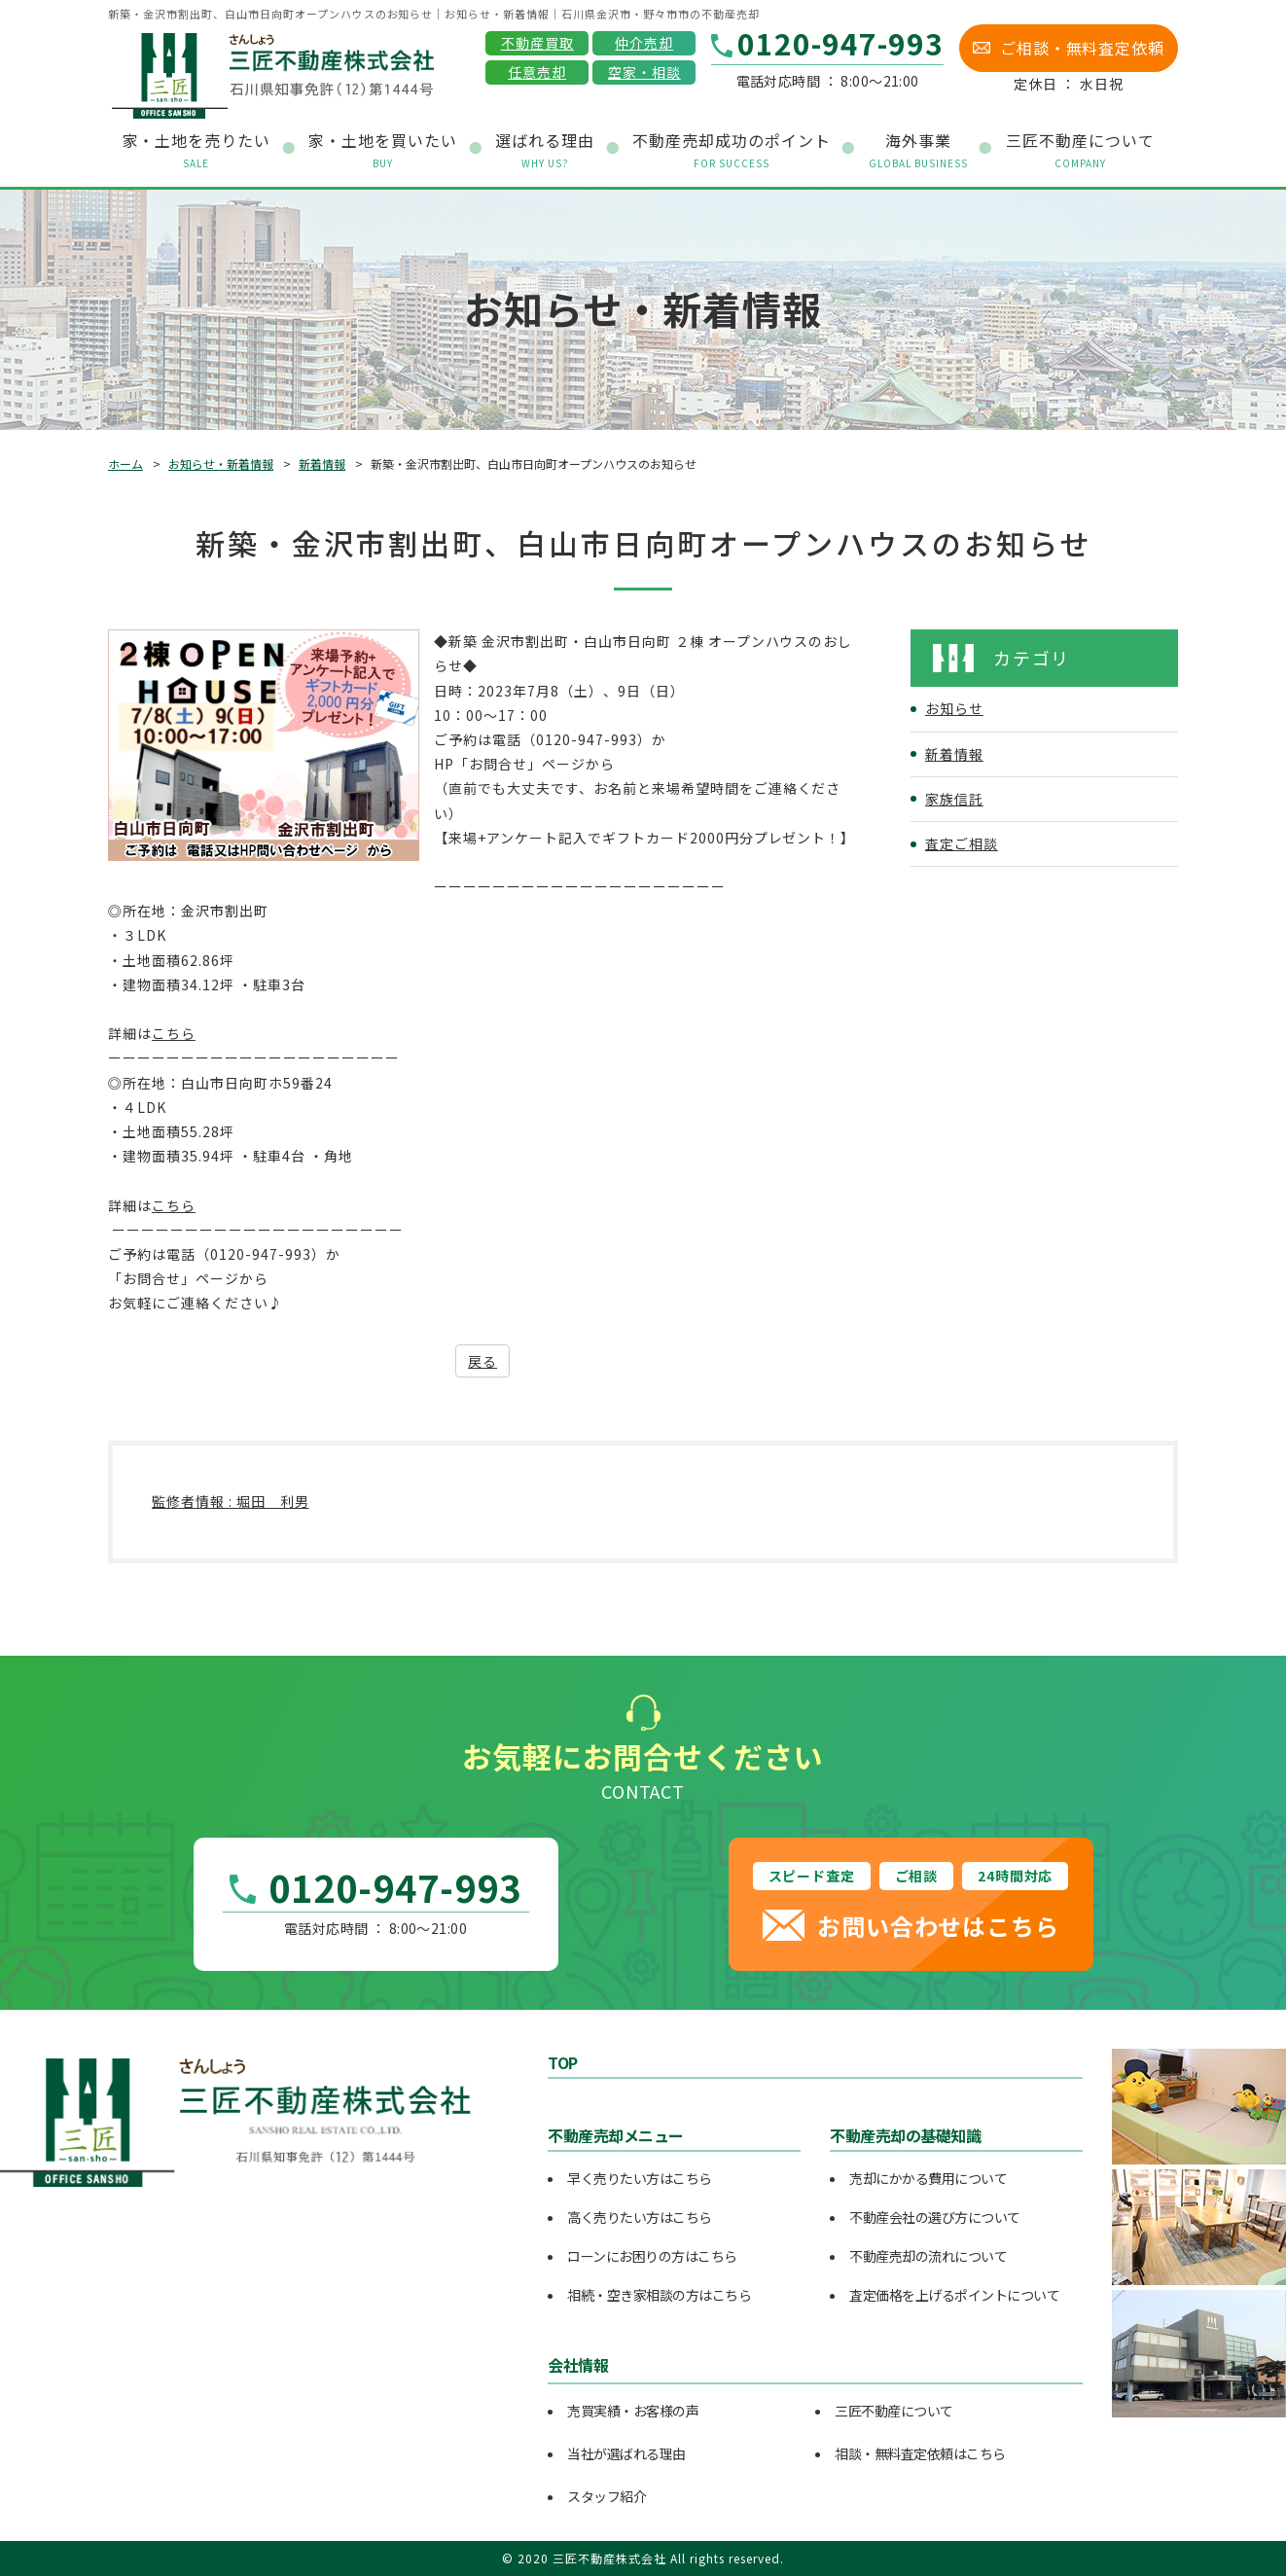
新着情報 (322, 463)
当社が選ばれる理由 (626, 2453)
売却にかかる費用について (928, 2178)
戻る (482, 1361)
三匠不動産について (894, 2410)
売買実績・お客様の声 (632, 2410)
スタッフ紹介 (606, 2496)
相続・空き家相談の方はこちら (659, 2295)
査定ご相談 (961, 843)
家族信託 (954, 798)
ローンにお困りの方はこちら (652, 2256)
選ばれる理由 (545, 150)
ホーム (125, 463)
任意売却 (537, 72)
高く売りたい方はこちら (639, 2217)
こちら (174, 1033)
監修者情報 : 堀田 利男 (230, 1501)
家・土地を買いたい (383, 150)
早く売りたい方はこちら (639, 2178)
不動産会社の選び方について (934, 2217)
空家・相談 (644, 72)
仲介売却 (644, 43)
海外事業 (918, 150)
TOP (563, 2062)
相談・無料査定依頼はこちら (920, 2453)
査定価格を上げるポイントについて (954, 2295)
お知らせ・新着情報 (220, 463)
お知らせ (954, 708)
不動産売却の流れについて (928, 2256)
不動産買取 (537, 43)
